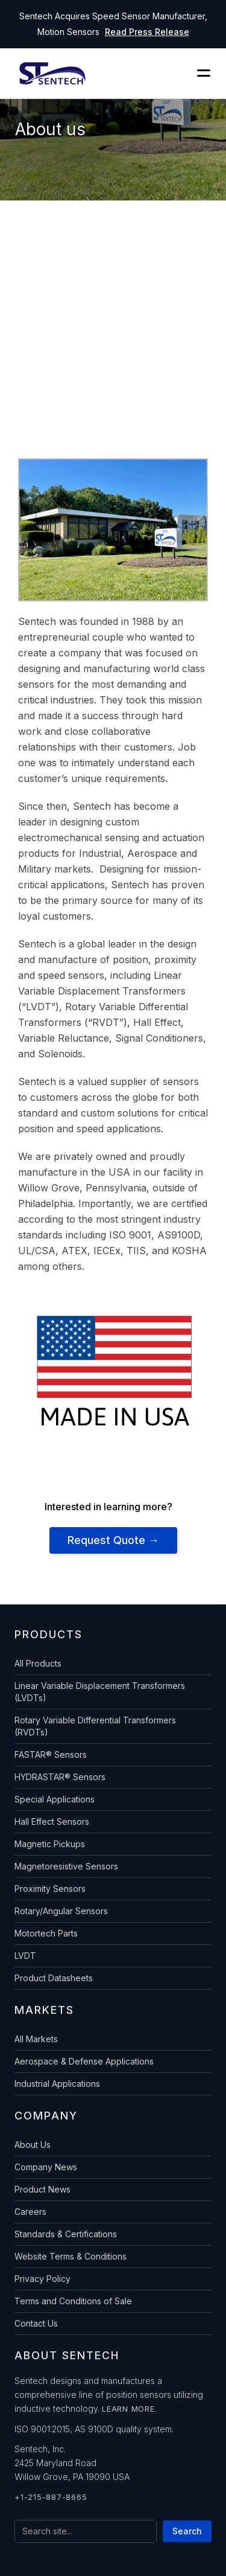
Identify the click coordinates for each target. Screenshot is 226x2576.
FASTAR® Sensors (50, 1754)
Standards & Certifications (65, 2234)
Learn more (128, 2409)
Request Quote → (113, 1540)
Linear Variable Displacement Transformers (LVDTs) (99, 1691)
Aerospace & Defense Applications (84, 2061)
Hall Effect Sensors (51, 1821)
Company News (45, 2167)
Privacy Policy (42, 2278)
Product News (42, 2189)
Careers (30, 2211)
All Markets (36, 2039)
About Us (32, 2144)
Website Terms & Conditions (70, 2256)
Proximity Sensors (50, 1888)
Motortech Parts (46, 1933)
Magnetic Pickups (49, 1844)
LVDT (25, 1955)
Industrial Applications (57, 2083)
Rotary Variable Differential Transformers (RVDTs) (95, 1726)
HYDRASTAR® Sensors (59, 1777)
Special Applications (54, 1799)
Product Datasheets (53, 1978)
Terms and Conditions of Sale (73, 2301)
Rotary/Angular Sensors (61, 1911)
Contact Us (36, 2323)
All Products (37, 1663)
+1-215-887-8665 (50, 2497)
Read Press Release (147, 32)
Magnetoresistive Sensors (66, 1866)
